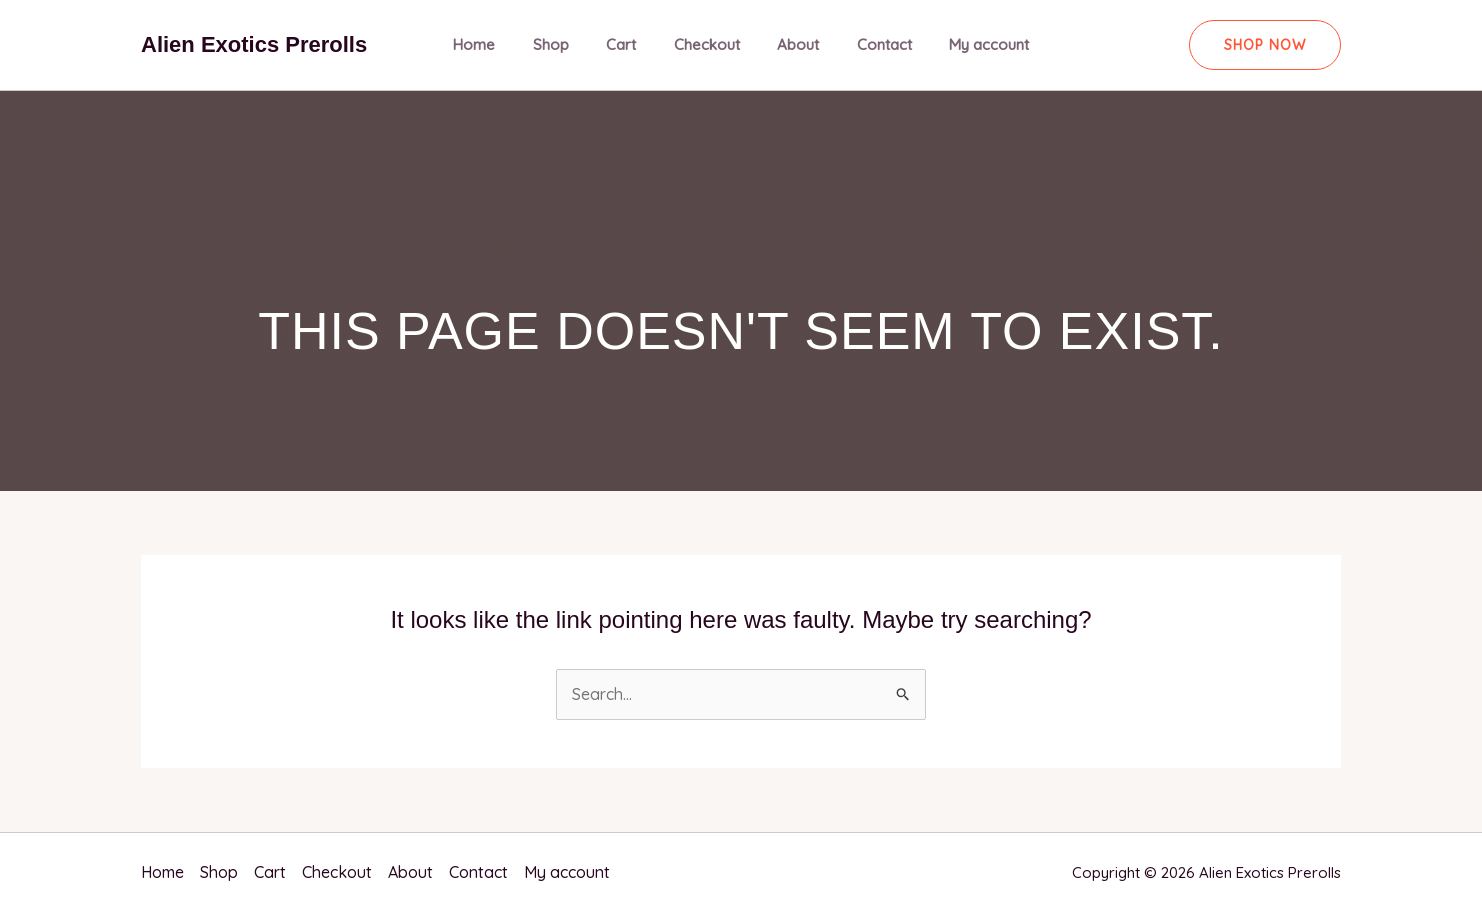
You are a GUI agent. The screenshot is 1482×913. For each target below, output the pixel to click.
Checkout (707, 44)
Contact (869, 44)
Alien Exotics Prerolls (254, 44)
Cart (629, 44)
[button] (1265, 45)
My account (967, 44)
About (791, 44)
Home (497, 44)
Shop (566, 44)
